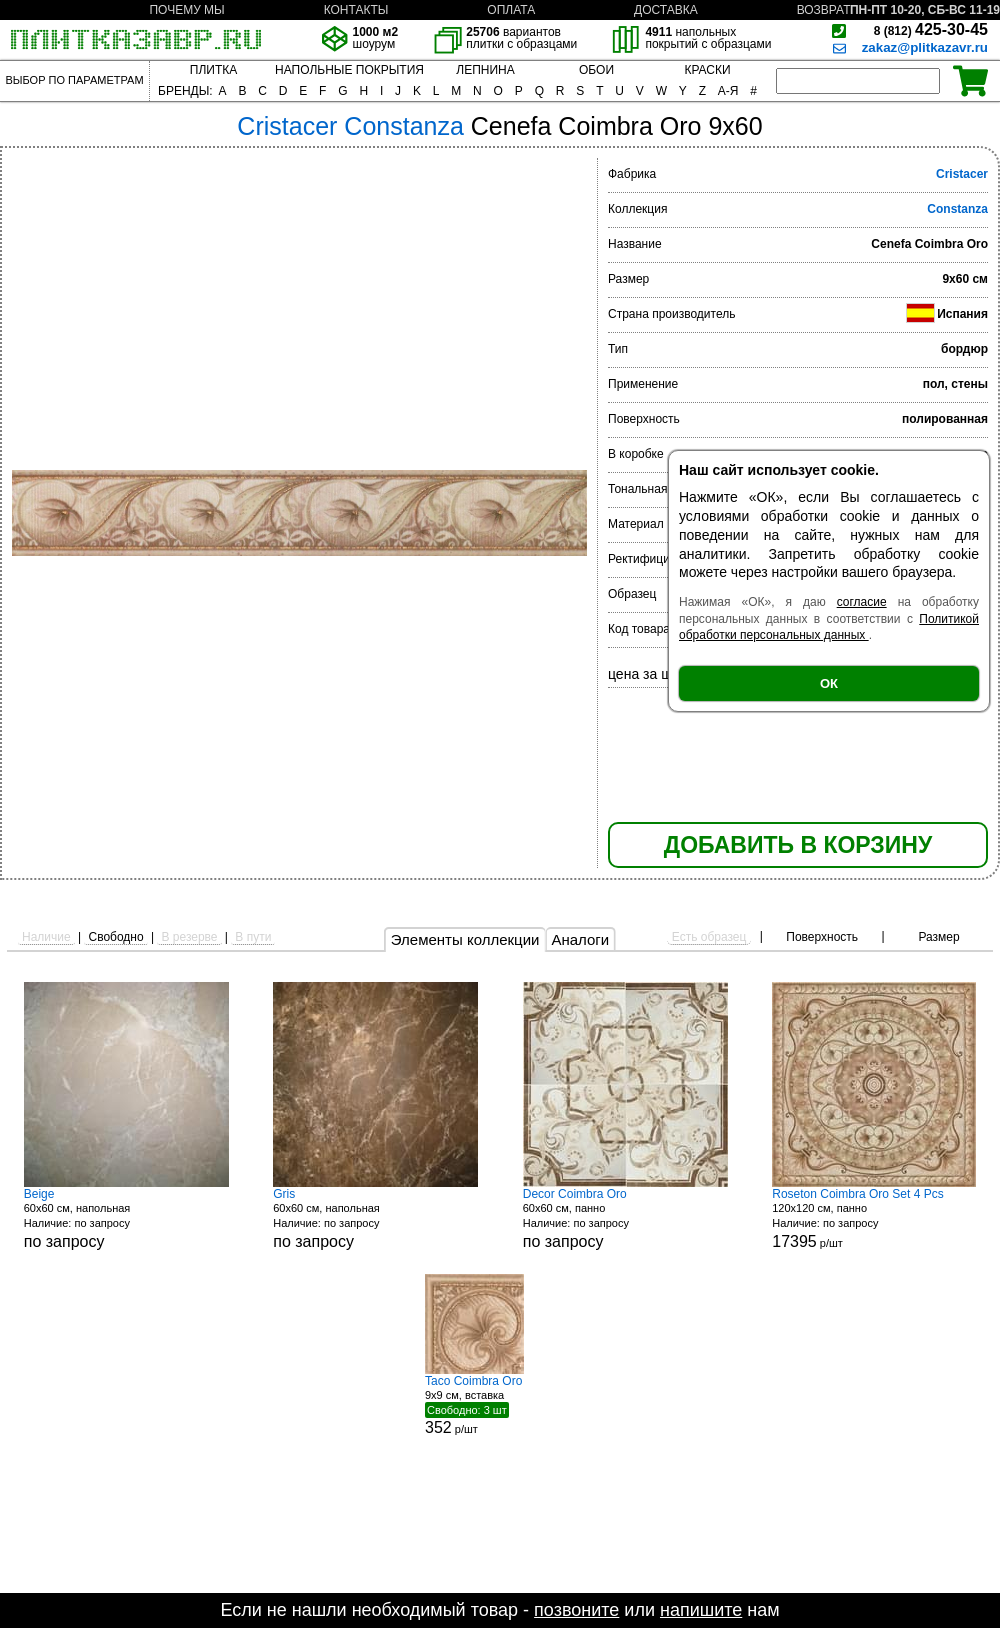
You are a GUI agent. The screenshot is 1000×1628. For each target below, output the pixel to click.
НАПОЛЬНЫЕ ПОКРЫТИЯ (349, 70)
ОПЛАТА (511, 10)
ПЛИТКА (213, 70)
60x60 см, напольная (126, 1218)
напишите (701, 1610)
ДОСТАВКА (666, 10)
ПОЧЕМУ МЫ (186, 10)
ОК (829, 683)
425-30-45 (931, 29)
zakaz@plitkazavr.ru (925, 47)
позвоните (576, 1610)
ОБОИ (596, 70)
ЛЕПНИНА (485, 70)
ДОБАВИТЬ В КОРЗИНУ (798, 845)
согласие (862, 602)
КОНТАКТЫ (356, 10)
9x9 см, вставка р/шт (500, 1405)
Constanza (957, 209)
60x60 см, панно (625, 1218)
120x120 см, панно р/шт (874, 1218)
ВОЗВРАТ (824, 10)
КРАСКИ (707, 70)
